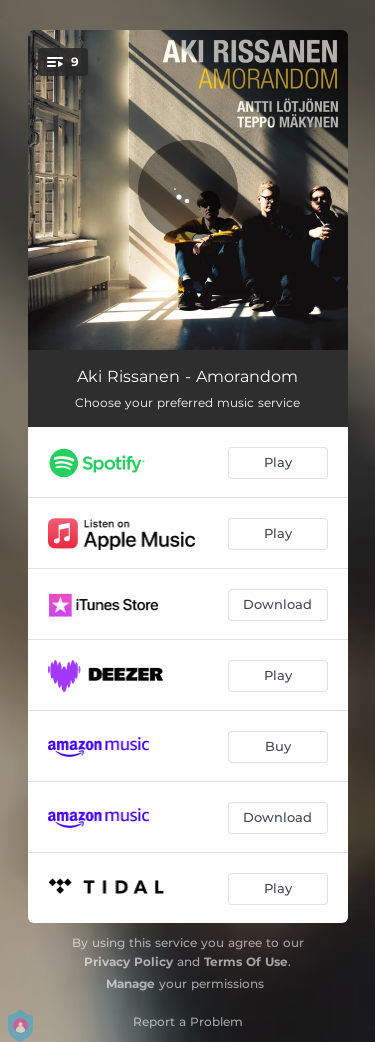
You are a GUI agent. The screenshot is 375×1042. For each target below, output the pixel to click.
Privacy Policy (128, 961)
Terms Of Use (246, 961)
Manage (130, 983)
